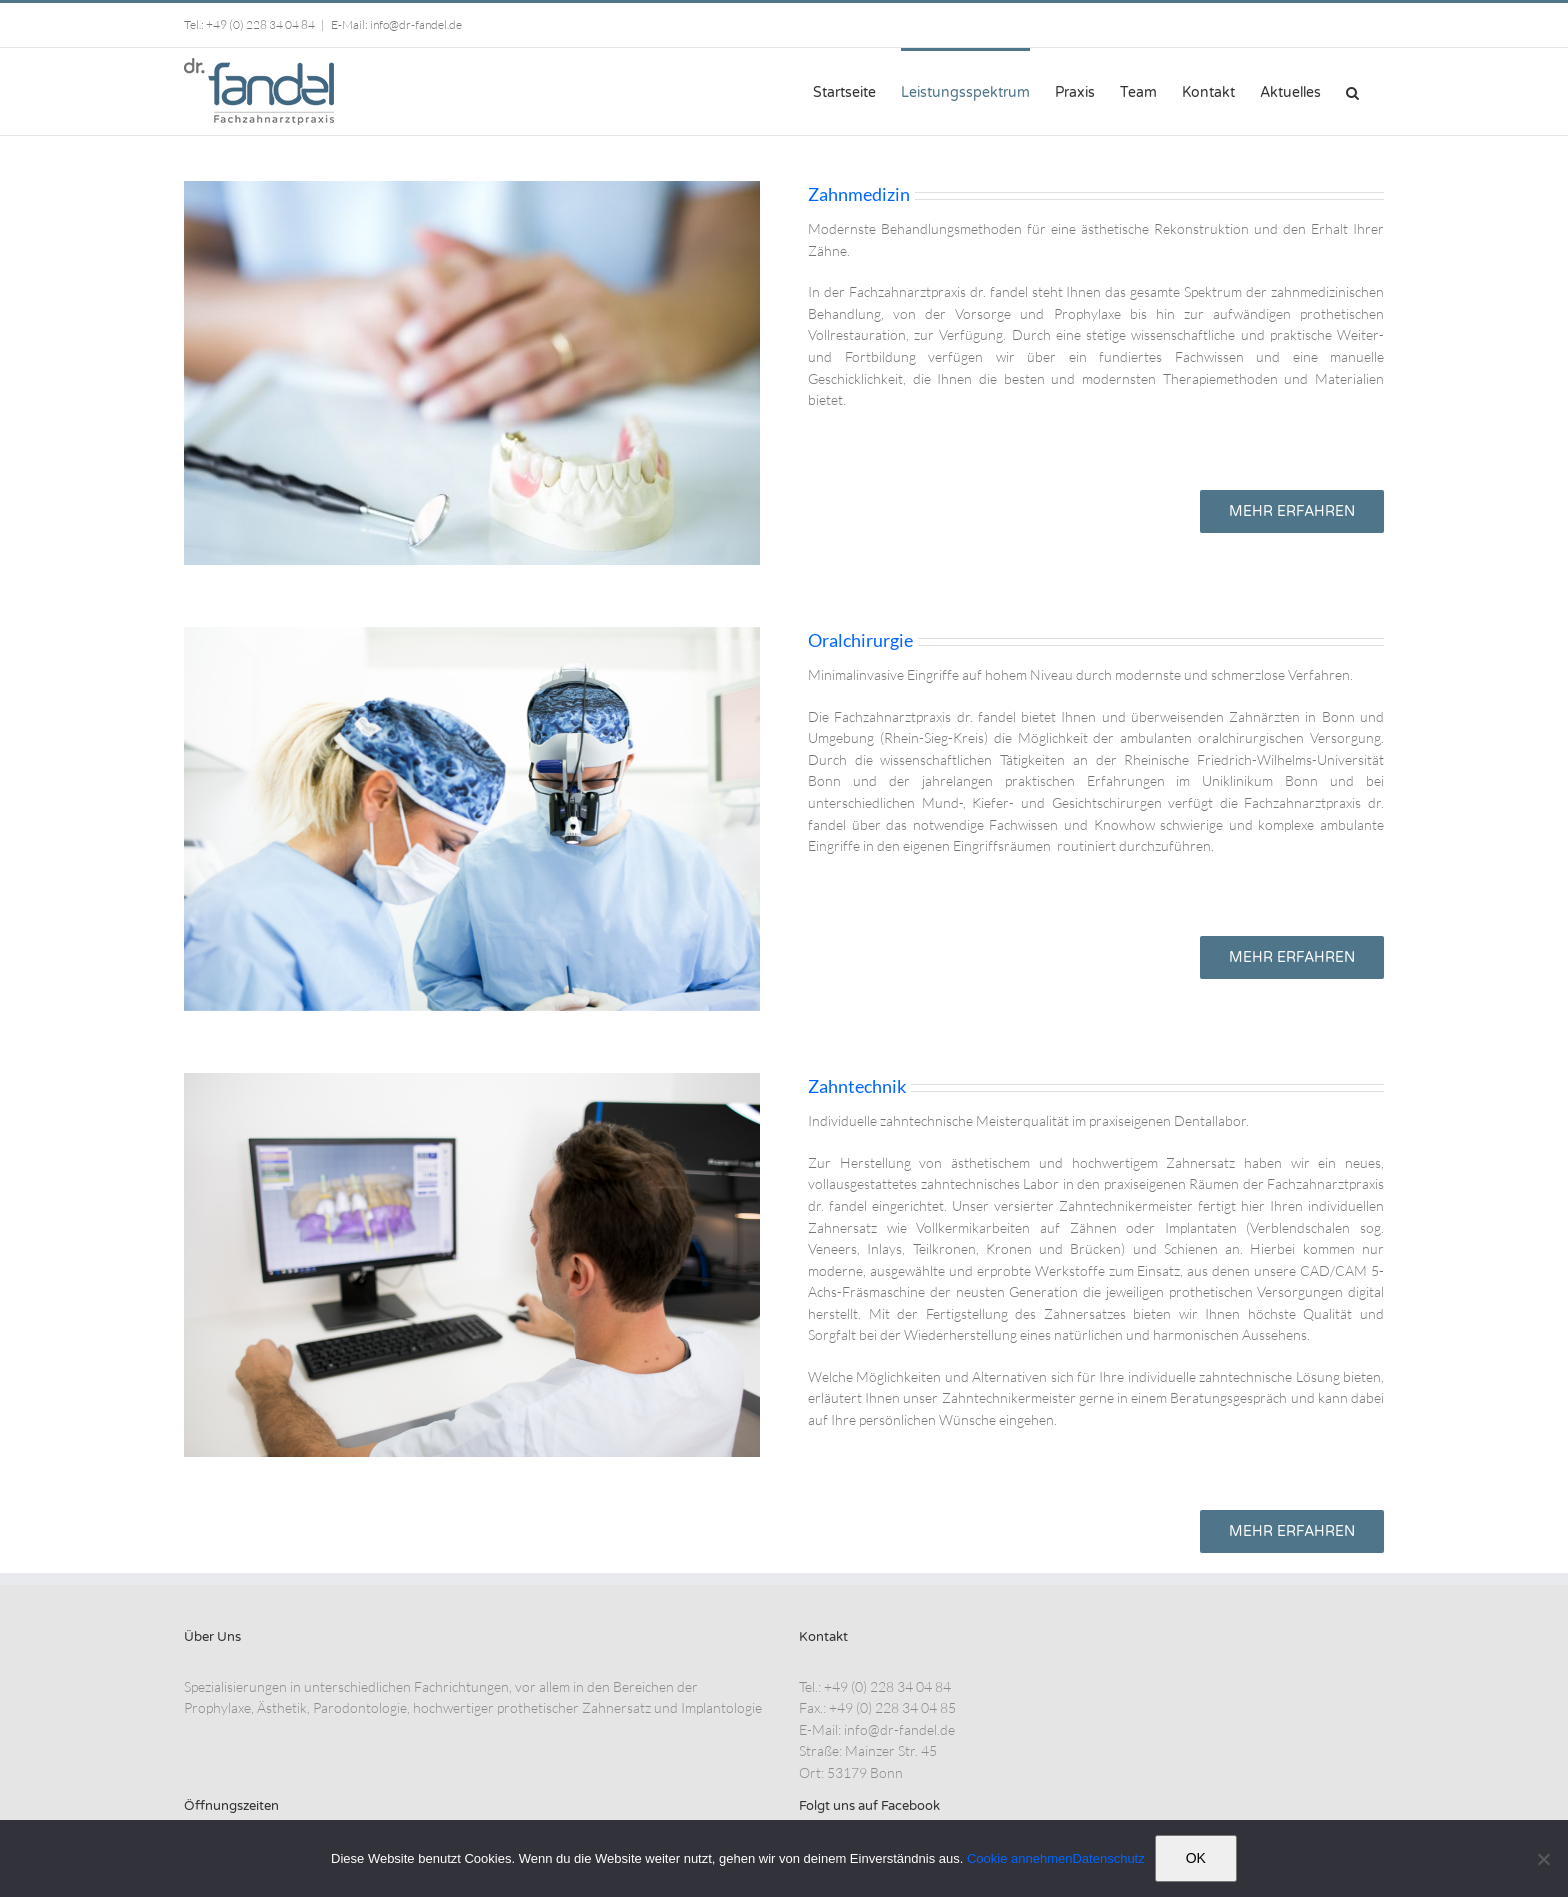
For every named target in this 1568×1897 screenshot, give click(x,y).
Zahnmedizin (859, 194)
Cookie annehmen (1020, 1858)
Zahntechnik (857, 1086)
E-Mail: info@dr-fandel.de (396, 24)
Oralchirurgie (860, 640)
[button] (1352, 91)
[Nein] (1543, 1859)
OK (1196, 1858)
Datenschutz (1108, 1858)
